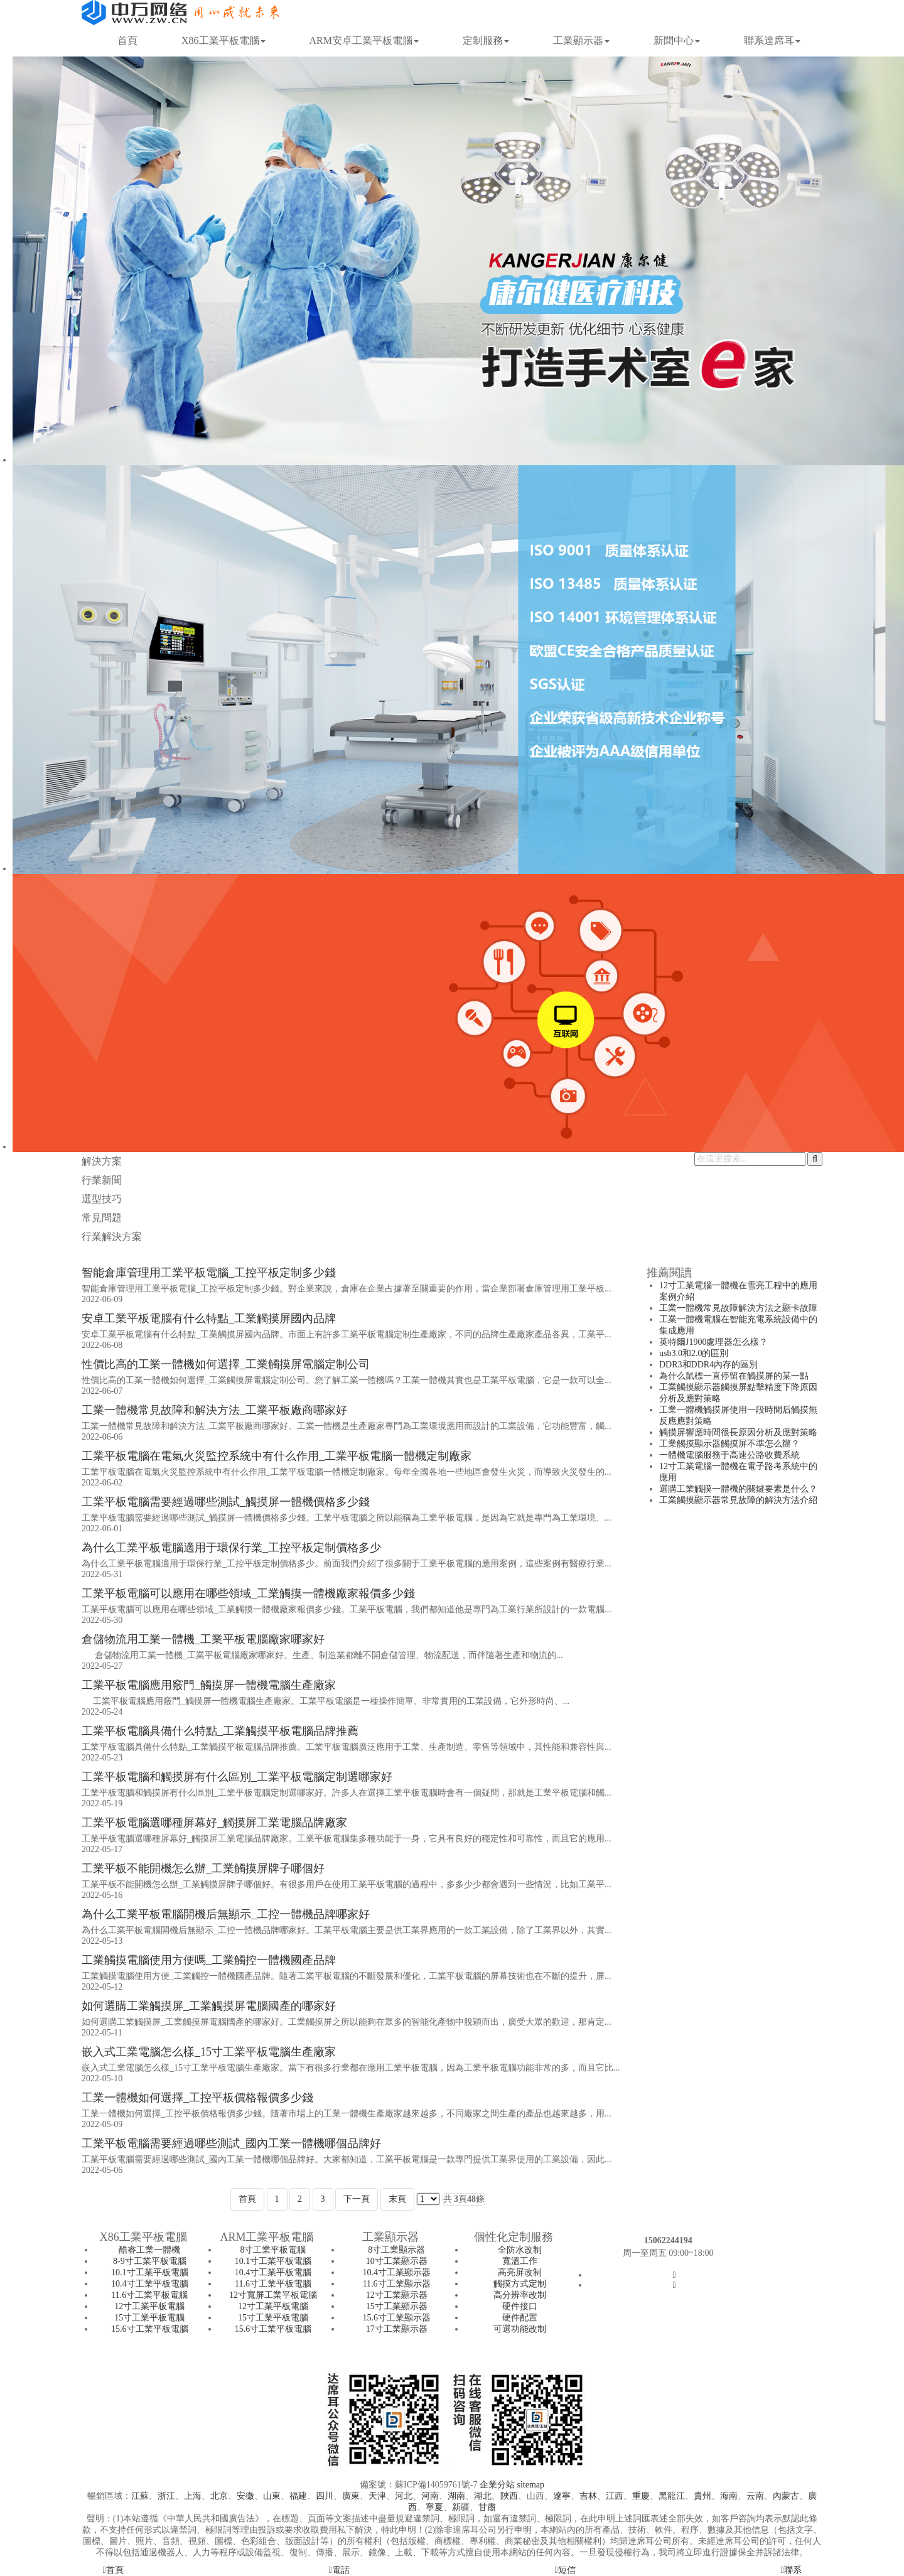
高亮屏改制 (520, 2272)
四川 (324, 2496)
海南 (729, 2496)
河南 (430, 2496)
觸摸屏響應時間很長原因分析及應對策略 (738, 1432)
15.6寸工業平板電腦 (149, 2329)
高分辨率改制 (519, 2295)
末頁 (397, 2199)
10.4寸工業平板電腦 (149, 2283)
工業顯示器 (581, 40)
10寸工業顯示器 (397, 2261)
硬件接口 (519, 2306)
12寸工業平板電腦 (149, 2306)
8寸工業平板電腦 (273, 2250)
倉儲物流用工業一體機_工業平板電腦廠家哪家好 (203, 1639)
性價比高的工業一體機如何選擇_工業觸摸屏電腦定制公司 (226, 1364)
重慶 (641, 2496)
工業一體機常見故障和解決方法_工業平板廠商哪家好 (214, 1410)
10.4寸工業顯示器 (396, 2272)
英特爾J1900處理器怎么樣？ (713, 1342)
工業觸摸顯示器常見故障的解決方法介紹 (738, 1500)
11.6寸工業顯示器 (397, 2283)
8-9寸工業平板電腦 (149, 2261)
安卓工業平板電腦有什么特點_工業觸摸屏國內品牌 (209, 1318)
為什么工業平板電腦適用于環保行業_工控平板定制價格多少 (231, 1547)
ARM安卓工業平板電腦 (364, 40)
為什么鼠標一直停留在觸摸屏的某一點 (734, 1376)
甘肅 (487, 2507)
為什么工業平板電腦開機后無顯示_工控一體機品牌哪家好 (226, 1914)
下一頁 (356, 2199)
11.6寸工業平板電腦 (149, 2295)
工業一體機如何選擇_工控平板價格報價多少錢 (197, 2097)
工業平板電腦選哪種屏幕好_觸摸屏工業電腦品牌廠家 (214, 1822)
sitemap (530, 2484)
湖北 (483, 2496)
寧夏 (434, 2507)
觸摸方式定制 (519, 2283)
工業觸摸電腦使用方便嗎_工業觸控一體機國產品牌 (209, 1960)
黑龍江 (672, 2496)
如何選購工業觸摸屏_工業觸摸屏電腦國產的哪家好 (209, 2006)
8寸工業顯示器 (396, 2250)
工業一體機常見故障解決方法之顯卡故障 (738, 1308)
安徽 (245, 2496)
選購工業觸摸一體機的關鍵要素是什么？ (738, 1489)
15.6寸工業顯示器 (396, 2317)
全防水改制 (520, 2250)
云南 (755, 2496)
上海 (193, 2496)
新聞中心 (677, 40)
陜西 (509, 2496)
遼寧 (562, 2496)
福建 (298, 2496)
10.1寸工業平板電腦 (149, 2272)
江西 (614, 2496)
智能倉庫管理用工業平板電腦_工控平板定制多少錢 (209, 1272)
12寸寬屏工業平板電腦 (273, 2295)
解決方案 (102, 1161)
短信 (564, 2570)
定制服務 (486, 40)
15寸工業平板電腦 (149, 2317)
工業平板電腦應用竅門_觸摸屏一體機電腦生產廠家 (209, 1685)
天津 (377, 2496)
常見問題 (102, 1217)
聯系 (790, 2570)
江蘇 (140, 2496)
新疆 (461, 2507)
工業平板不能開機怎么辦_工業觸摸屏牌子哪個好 (203, 1868)
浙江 (166, 2496)
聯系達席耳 (772, 40)
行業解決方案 (112, 1236)
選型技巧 (102, 1199)
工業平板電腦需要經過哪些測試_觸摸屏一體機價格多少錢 (226, 1501)
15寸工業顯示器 (397, 2306)
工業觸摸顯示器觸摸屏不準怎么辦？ (729, 1443)
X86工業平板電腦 (223, 40)
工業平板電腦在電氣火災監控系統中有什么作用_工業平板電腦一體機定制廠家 (276, 1456)
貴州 (702, 2496)
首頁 (127, 40)
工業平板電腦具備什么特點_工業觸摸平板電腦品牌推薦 (220, 1731)
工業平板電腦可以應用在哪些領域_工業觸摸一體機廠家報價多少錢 (248, 1593)
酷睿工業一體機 (149, 2250)
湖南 (456, 2496)
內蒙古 (786, 2496)
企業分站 (497, 2484)
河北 (403, 2496)
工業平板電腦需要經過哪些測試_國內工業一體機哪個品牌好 (231, 2143)
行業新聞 (102, 1180)
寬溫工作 (519, 2261)
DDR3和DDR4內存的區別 (708, 1364)
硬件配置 (519, 2317)
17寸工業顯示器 (397, 2329)
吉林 (588, 2496)
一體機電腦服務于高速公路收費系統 (729, 1455)
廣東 (351, 2496)
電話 (338, 2570)
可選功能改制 (519, 2329)
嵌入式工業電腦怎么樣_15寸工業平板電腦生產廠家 (209, 2051)
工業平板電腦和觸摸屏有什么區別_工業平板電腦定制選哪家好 (237, 1776)
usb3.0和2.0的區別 (693, 1353)
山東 (272, 2496)
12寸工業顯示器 (397, 2295)
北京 (219, 2496)
